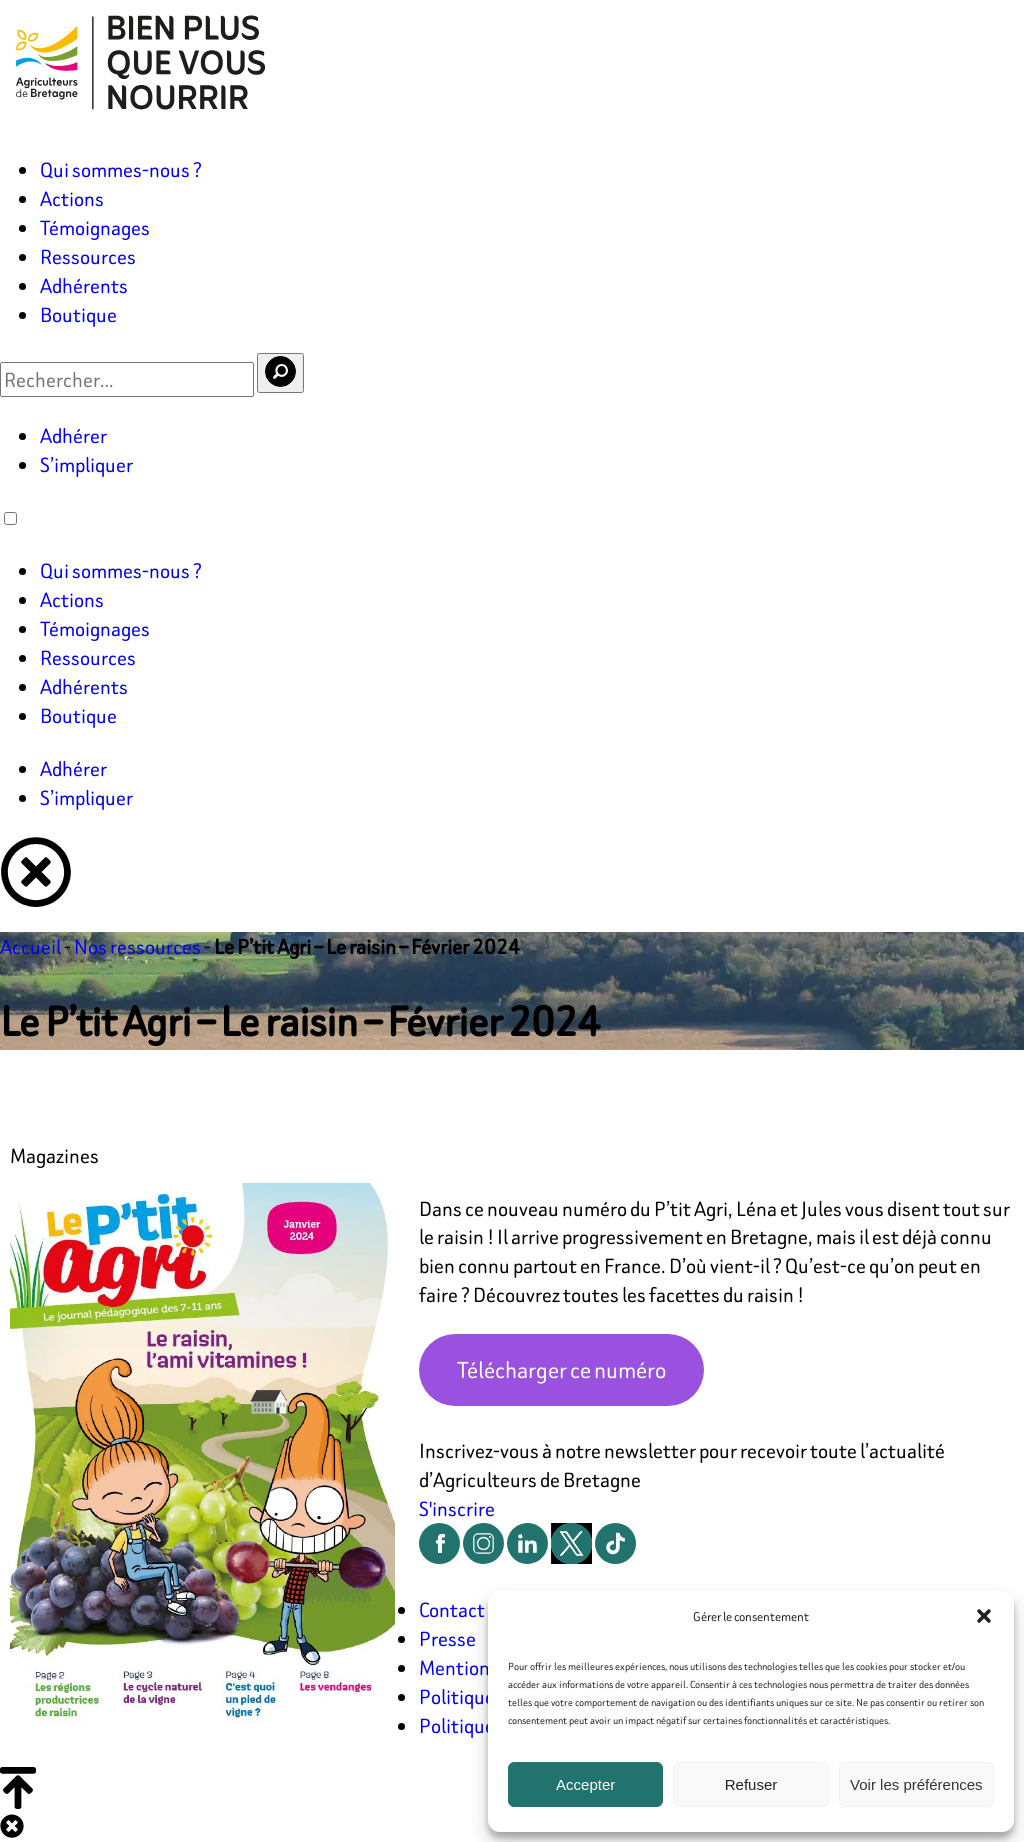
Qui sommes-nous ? (121, 169)
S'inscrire (457, 1508)
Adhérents (84, 285)
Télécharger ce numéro (561, 1370)
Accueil (30, 946)
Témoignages (95, 227)
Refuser (751, 1784)
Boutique (78, 314)
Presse (447, 1638)
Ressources (88, 256)
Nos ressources (137, 946)
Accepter (585, 1784)
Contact (452, 1609)
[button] (984, 1616)
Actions (72, 198)
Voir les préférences (916, 1784)
